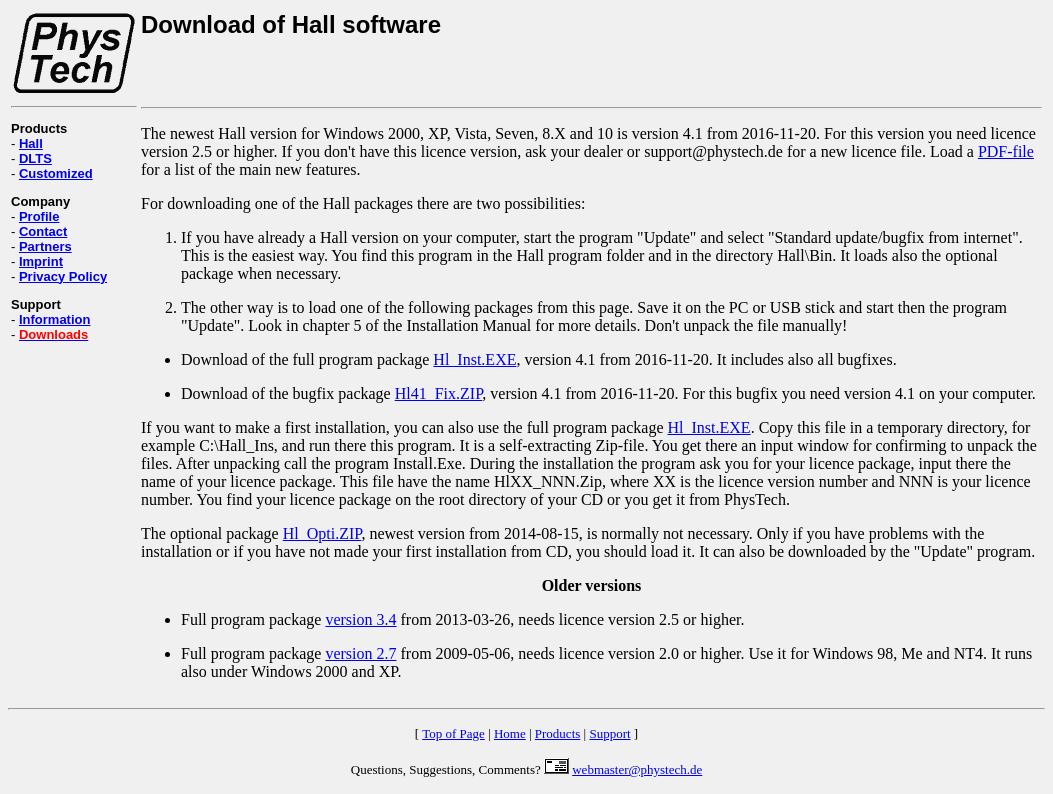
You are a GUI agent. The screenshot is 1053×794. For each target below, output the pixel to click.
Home (510, 733)
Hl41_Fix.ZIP (439, 393)
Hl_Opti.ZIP (322, 533)
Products (558, 733)
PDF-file (1006, 151)
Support (609, 733)
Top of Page (453, 733)
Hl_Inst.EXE (474, 359)
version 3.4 (360, 619)
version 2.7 (360, 653)
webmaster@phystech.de (637, 769)
